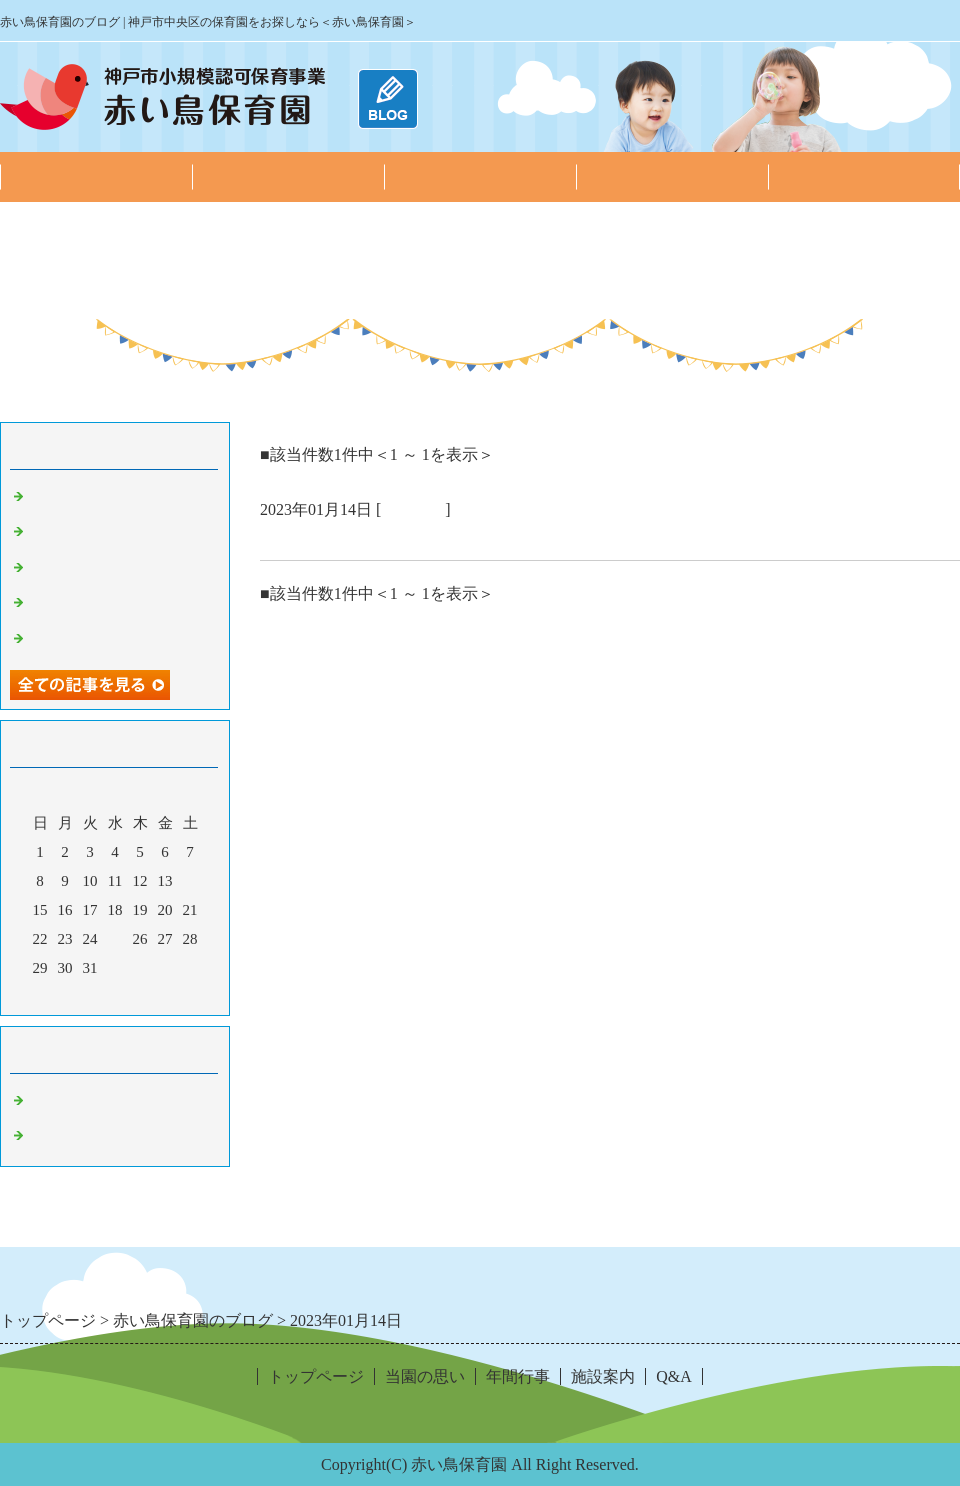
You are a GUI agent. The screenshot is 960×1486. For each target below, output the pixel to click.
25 (115, 939)
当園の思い (288, 176)
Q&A (864, 176)
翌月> (153, 995)
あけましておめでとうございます (395, 536)
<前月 (77, 995)
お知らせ (60, 1101)
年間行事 (480, 176)
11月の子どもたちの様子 (112, 603)
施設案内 (672, 176)
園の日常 (413, 509)
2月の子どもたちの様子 (109, 497)
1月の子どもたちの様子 (109, 532)
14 (190, 881)
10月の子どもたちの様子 (112, 639)
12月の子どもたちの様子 (112, 568)
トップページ (96, 176)
